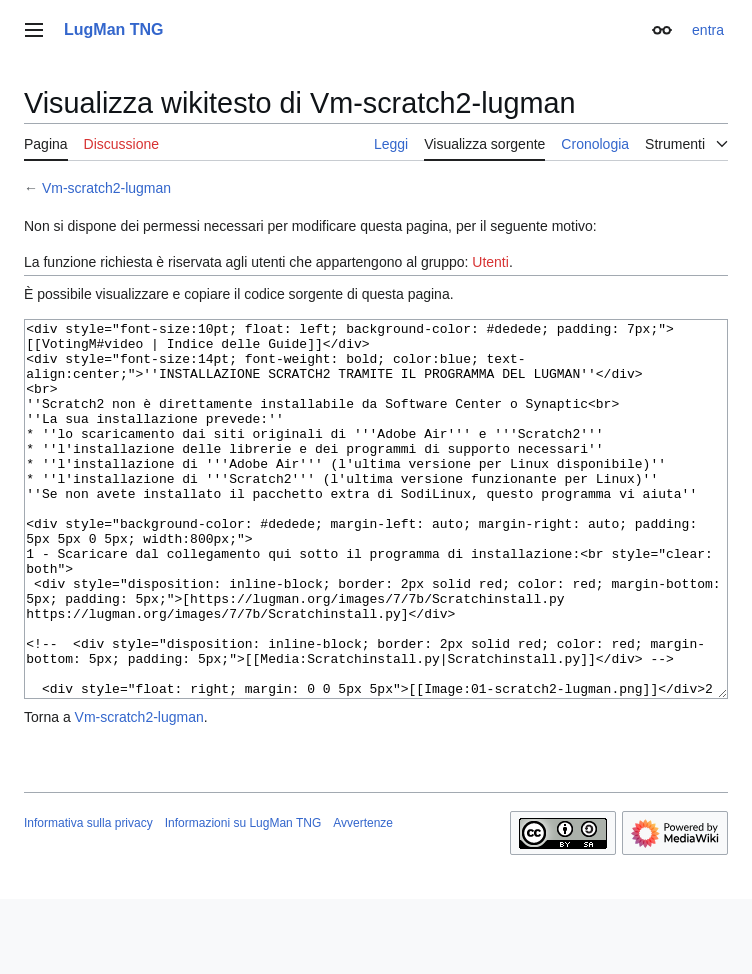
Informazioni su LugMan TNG (243, 898)
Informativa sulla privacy (88, 898)
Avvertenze (363, 898)
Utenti (490, 262)
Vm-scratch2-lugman (106, 188)
